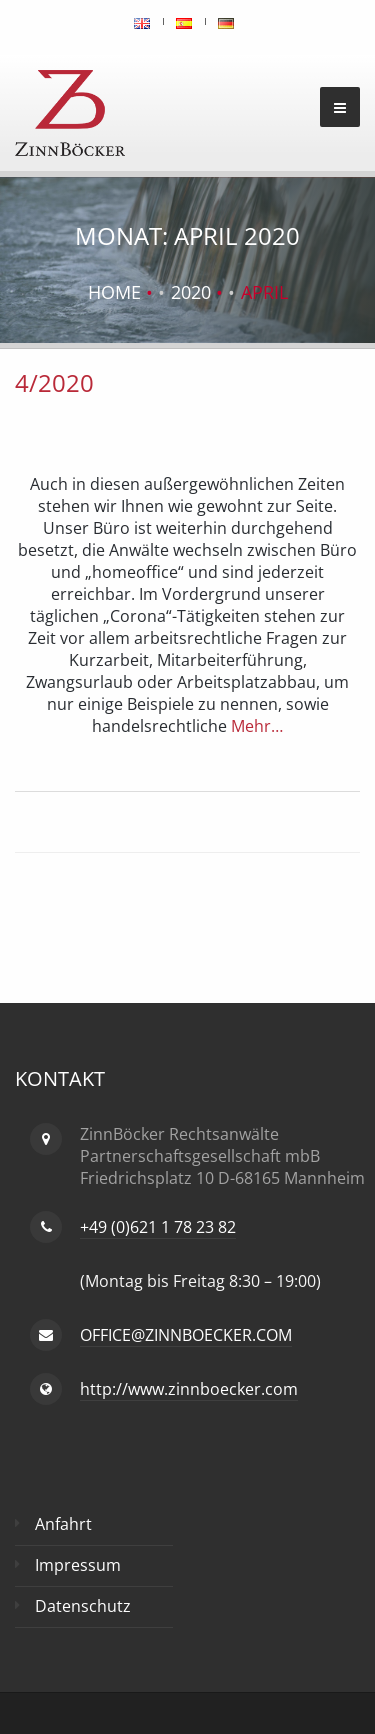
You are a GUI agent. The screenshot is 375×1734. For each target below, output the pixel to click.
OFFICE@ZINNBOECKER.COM (186, 1335)
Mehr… (255, 726)
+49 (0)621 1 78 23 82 (158, 1227)
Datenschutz (83, 1606)
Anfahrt (63, 1524)
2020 (191, 292)
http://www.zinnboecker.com (189, 1389)
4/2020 (54, 382)
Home (114, 292)
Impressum (78, 1565)
